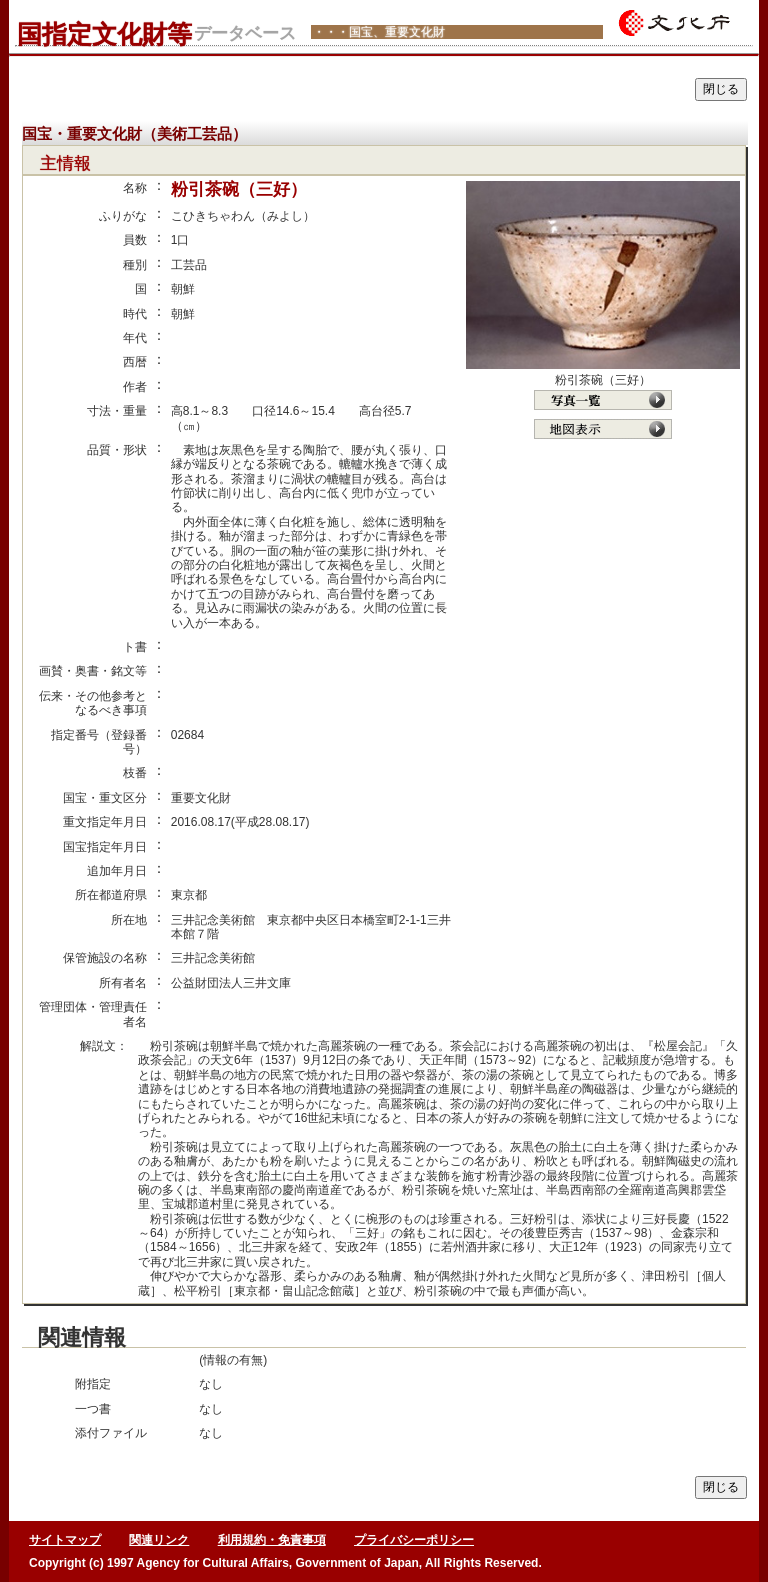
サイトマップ (65, 1540)
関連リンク (159, 1540)
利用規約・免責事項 (272, 1540)
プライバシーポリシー (414, 1540)
